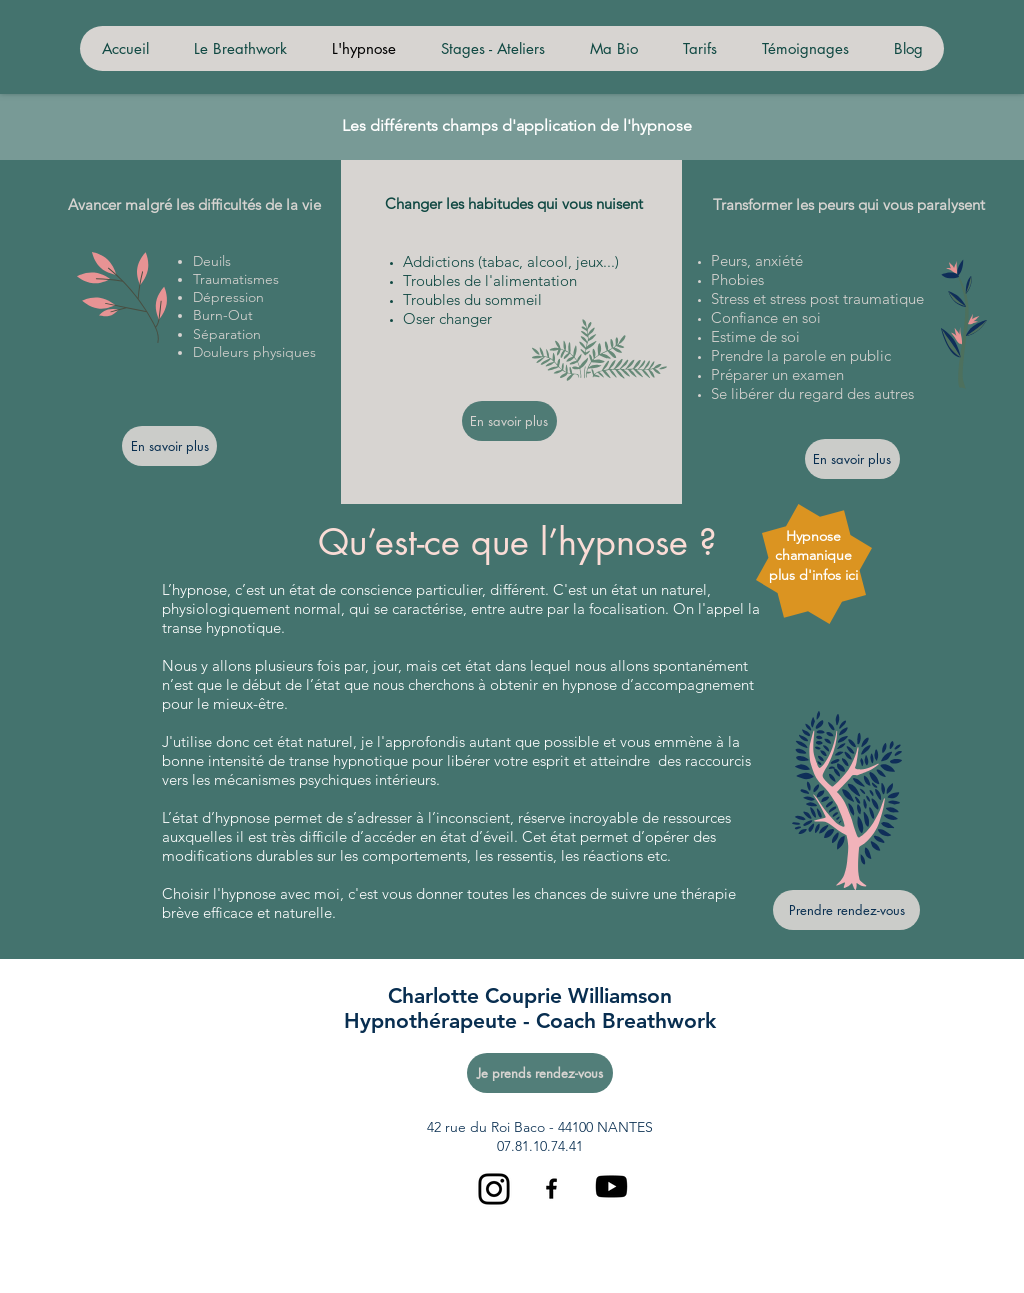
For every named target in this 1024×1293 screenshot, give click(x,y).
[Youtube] (611, 1186)
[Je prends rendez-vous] (540, 1073)
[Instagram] (494, 1189)
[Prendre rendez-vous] (846, 910)
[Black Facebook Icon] (551, 1188)
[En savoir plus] (169, 446)
